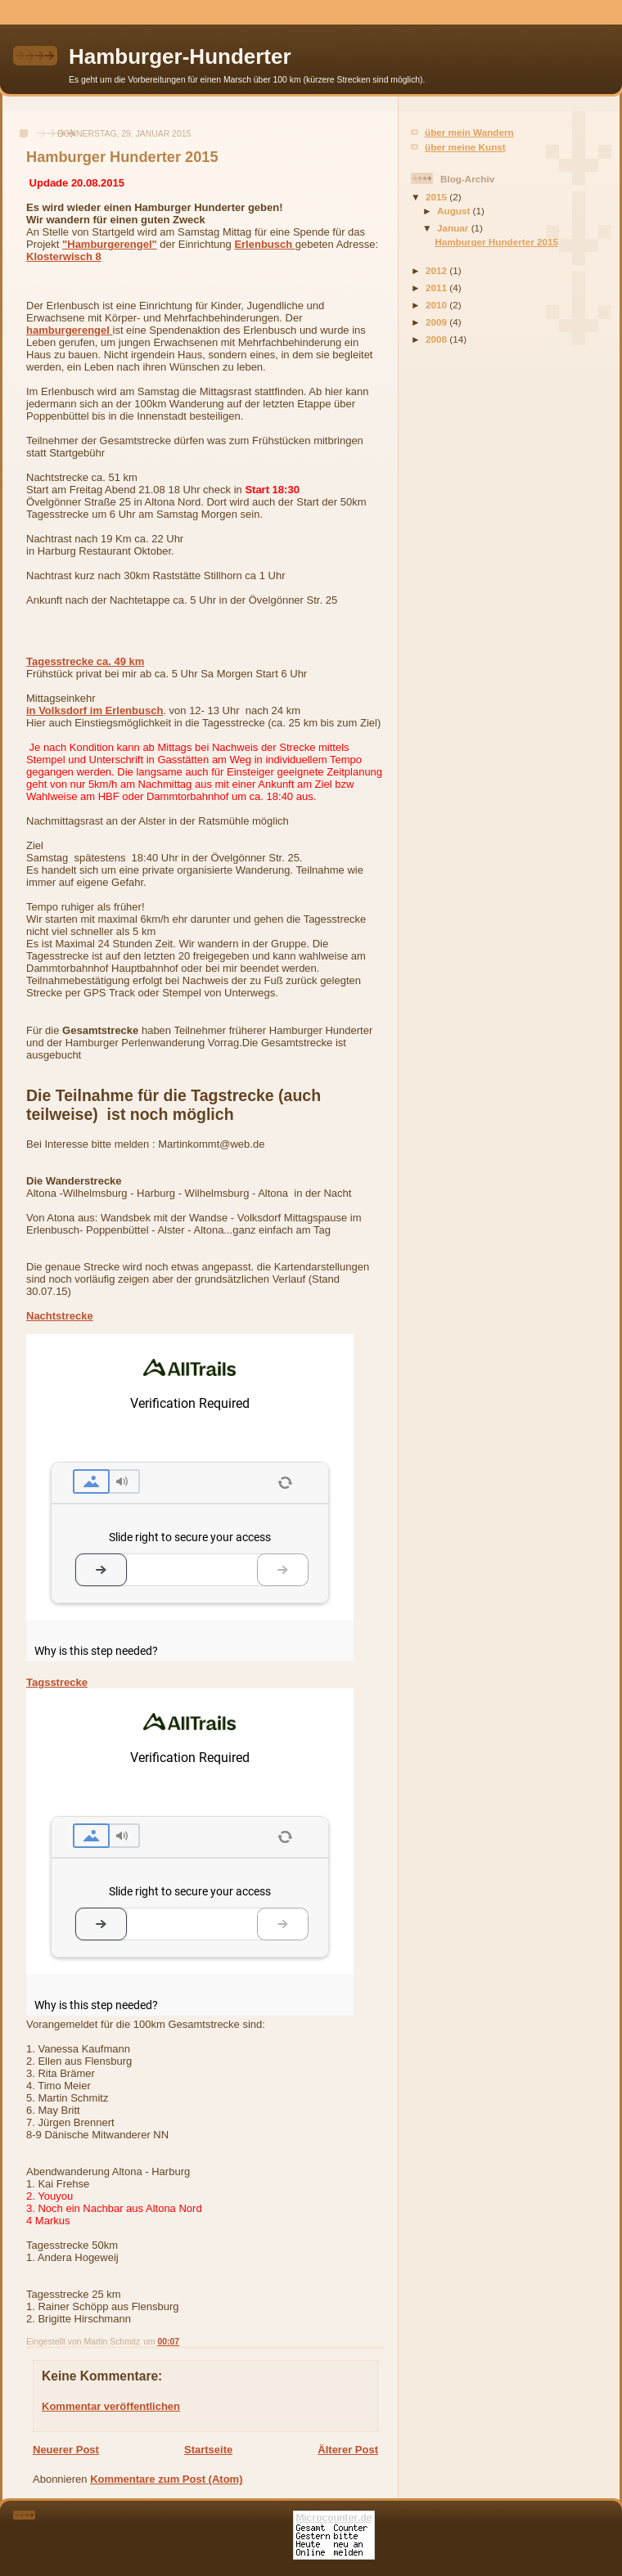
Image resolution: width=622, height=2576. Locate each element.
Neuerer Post (66, 2449)
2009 (437, 322)
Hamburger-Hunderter (180, 56)
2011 (437, 287)
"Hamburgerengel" (109, 244)
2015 (437, 196)
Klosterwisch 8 (63, 256)
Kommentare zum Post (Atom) (166, 2479)
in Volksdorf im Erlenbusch (94, 710)
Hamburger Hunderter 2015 (496, 241)
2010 (437, 304)
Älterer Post (348, 2449)
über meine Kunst (465, 147)
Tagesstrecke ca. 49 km (85, 661)
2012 (437, 270)
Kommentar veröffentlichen (111, 2406)
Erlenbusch (264, 244)
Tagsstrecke (57, 1682)
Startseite (208, 2449)
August (455, 210)
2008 (437, 339)
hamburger (69, 330)
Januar (454, 228)
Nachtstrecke (59, 1316)
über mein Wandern (469, 132)
